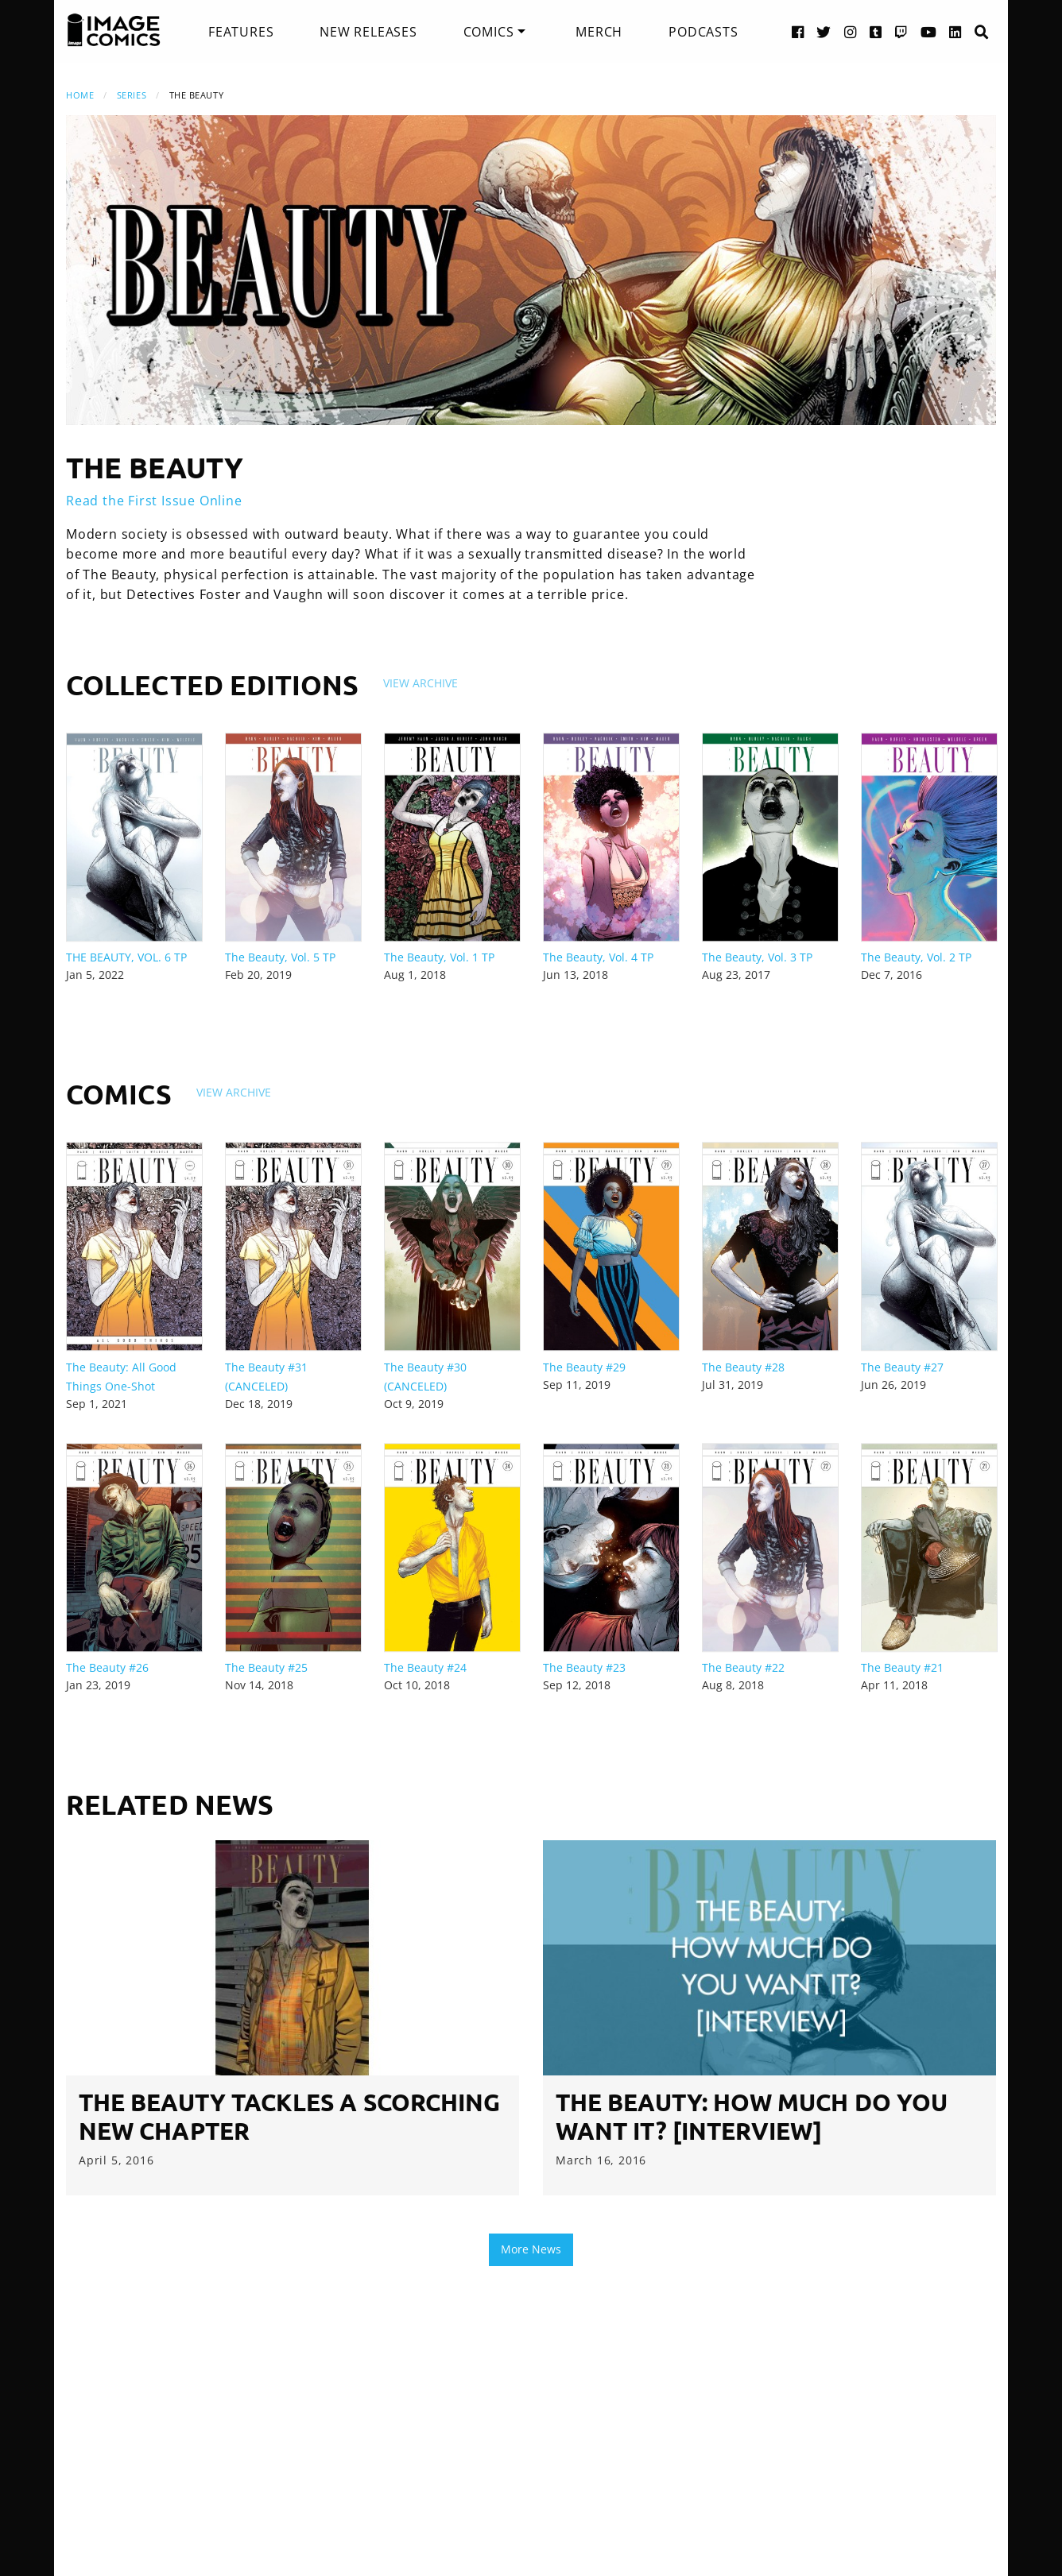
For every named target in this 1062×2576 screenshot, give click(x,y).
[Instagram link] (850, 31)
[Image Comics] (113, 30)
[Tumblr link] (876, 31)
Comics (488, 32)
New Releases (368, 32)
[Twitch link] (901, 31)
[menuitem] (240, 32)
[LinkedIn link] (955, 31)
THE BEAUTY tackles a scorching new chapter (289, 2116)
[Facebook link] (798, 31)
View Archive (420, 682)
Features (240, 32)
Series (131, 95)
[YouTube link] (929, 31)
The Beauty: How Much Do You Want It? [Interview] (752, 2116)
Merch (599, 32)
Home (80, 95)
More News (531, 2249)
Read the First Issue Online (154, 500)
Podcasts (703, 32)
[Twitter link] (823, 31)
